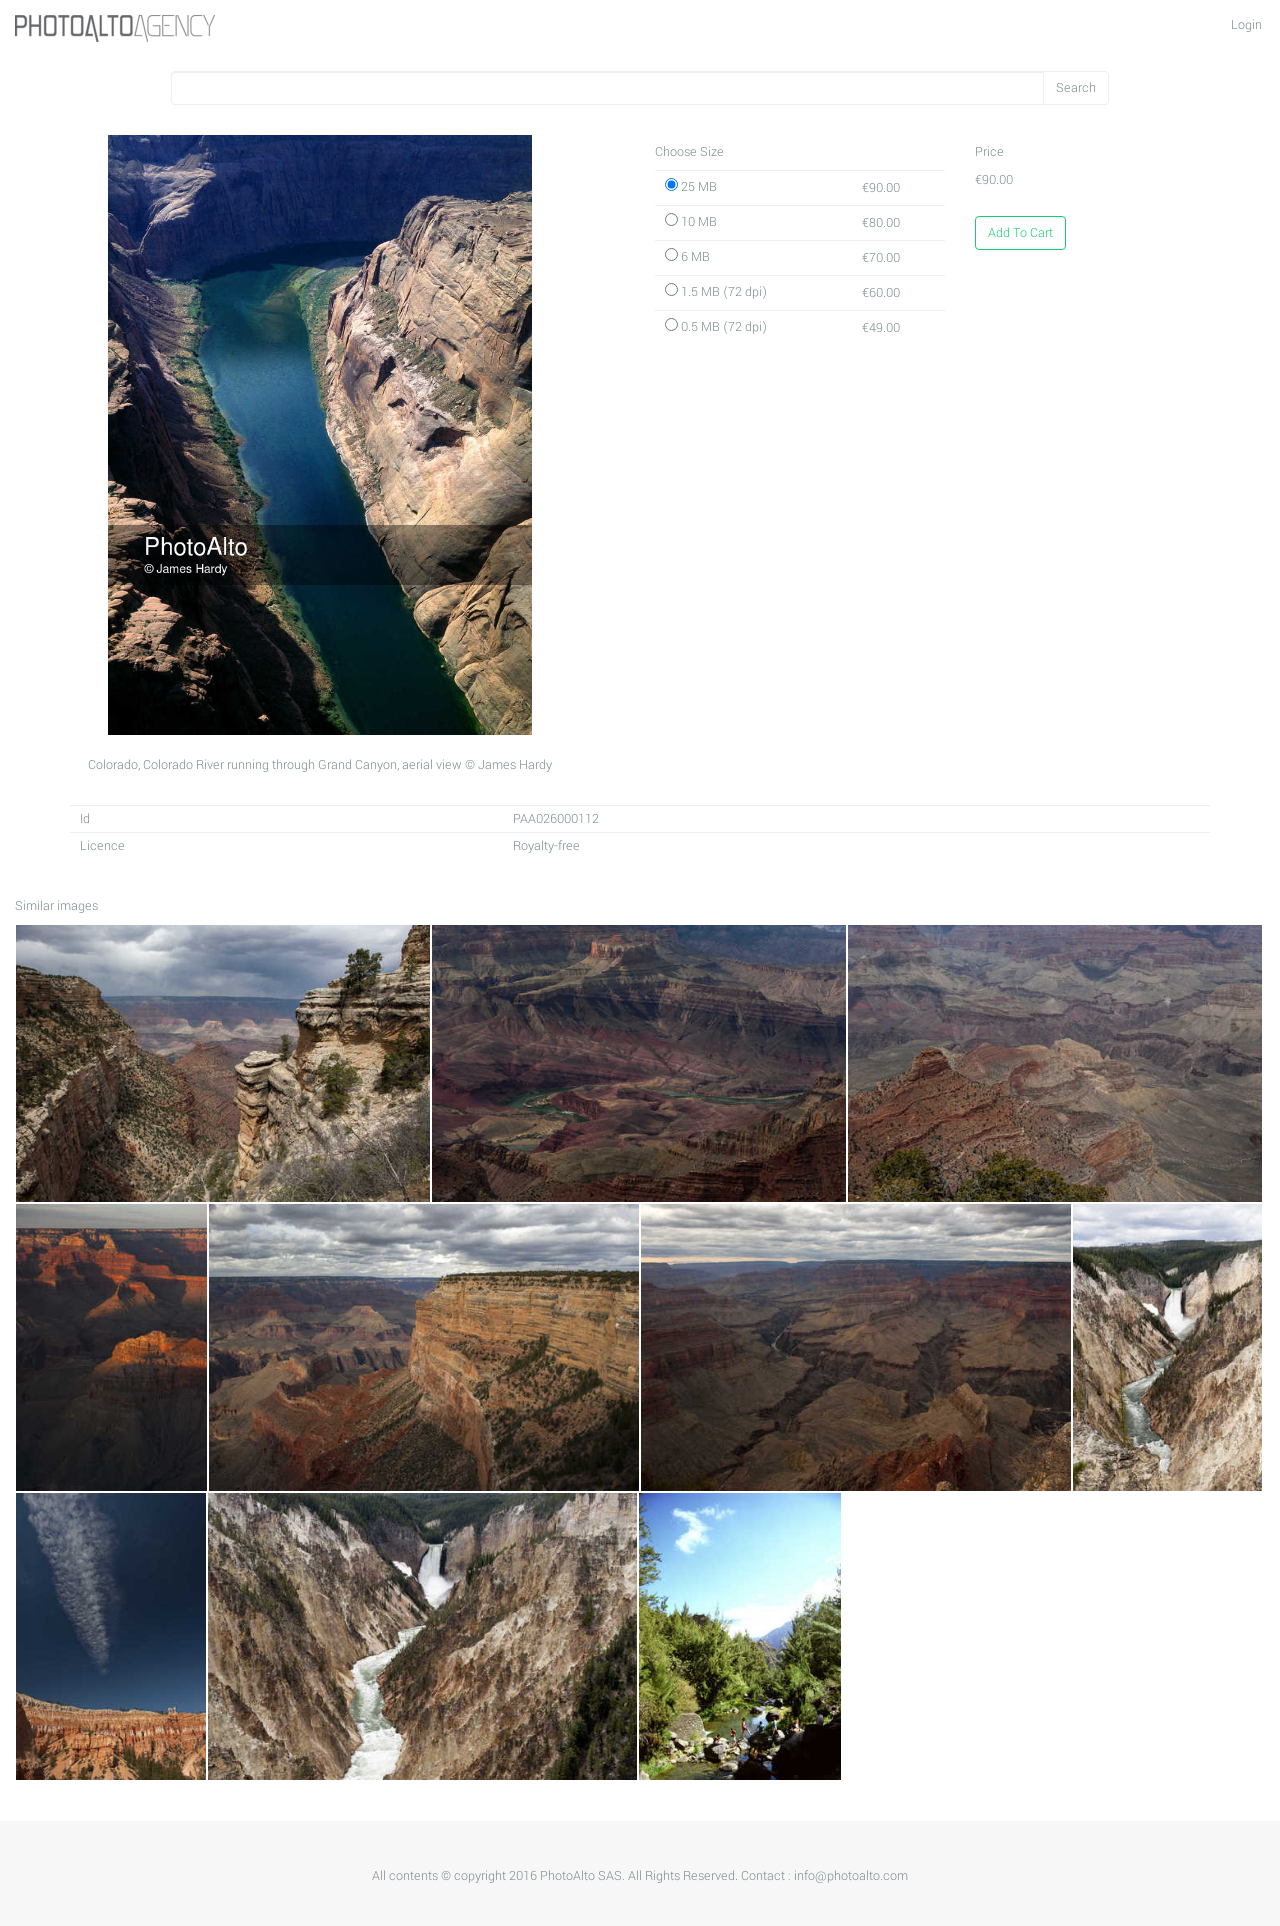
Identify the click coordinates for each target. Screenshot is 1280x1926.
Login (1246, 25)
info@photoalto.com (851, 1876)
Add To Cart (1020, 233)
